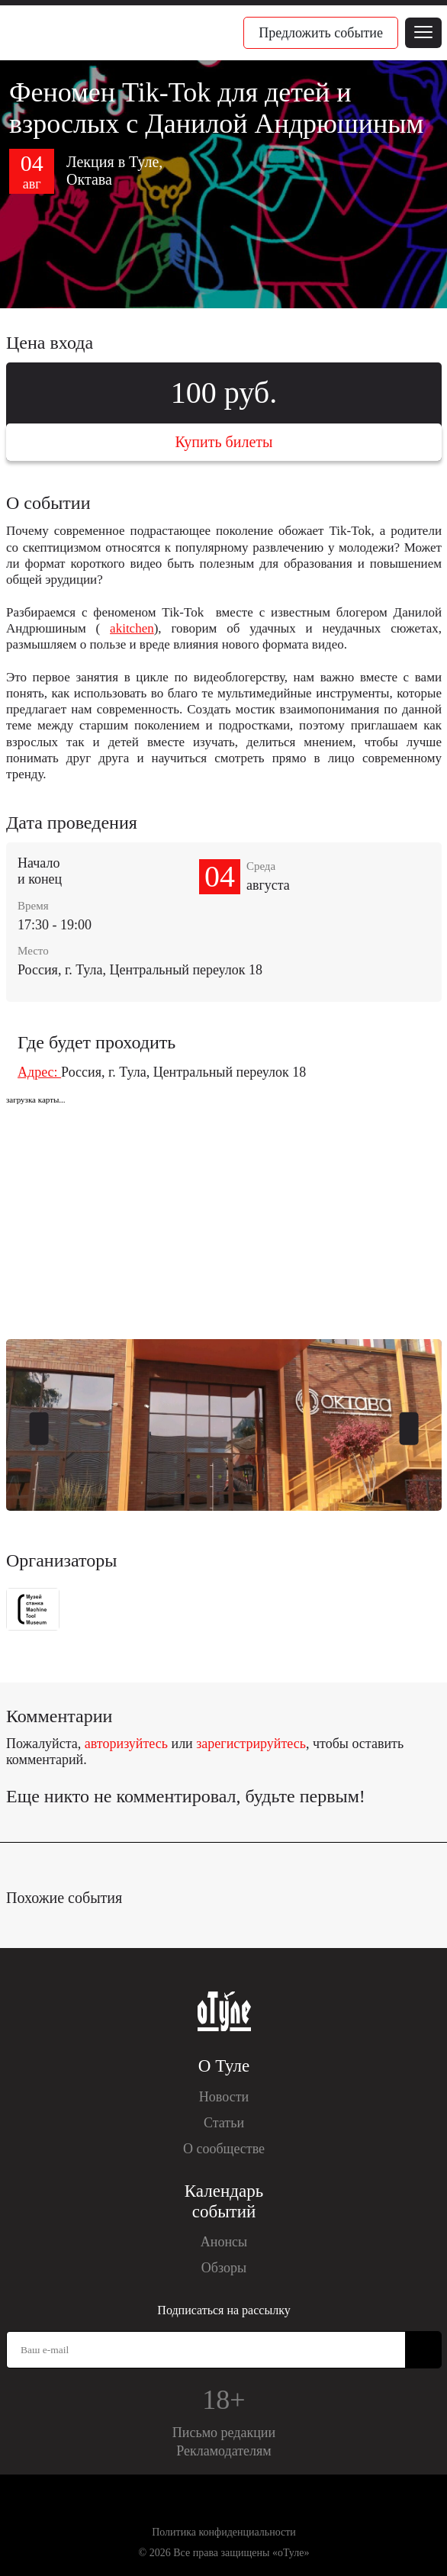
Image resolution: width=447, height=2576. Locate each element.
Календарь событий (224, 2201)
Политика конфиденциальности (224, 2532)
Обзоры (223, 2267)
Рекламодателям (224, 2450)
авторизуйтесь (126, 1743)
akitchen (132, 628)
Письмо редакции (223, 2432)
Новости (224, 2096)
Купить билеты (223, 441)
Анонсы (224, 2241)
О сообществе (224, 2148)
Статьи (224, 2122)
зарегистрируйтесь (251, 1743)
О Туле (223, 2065)
